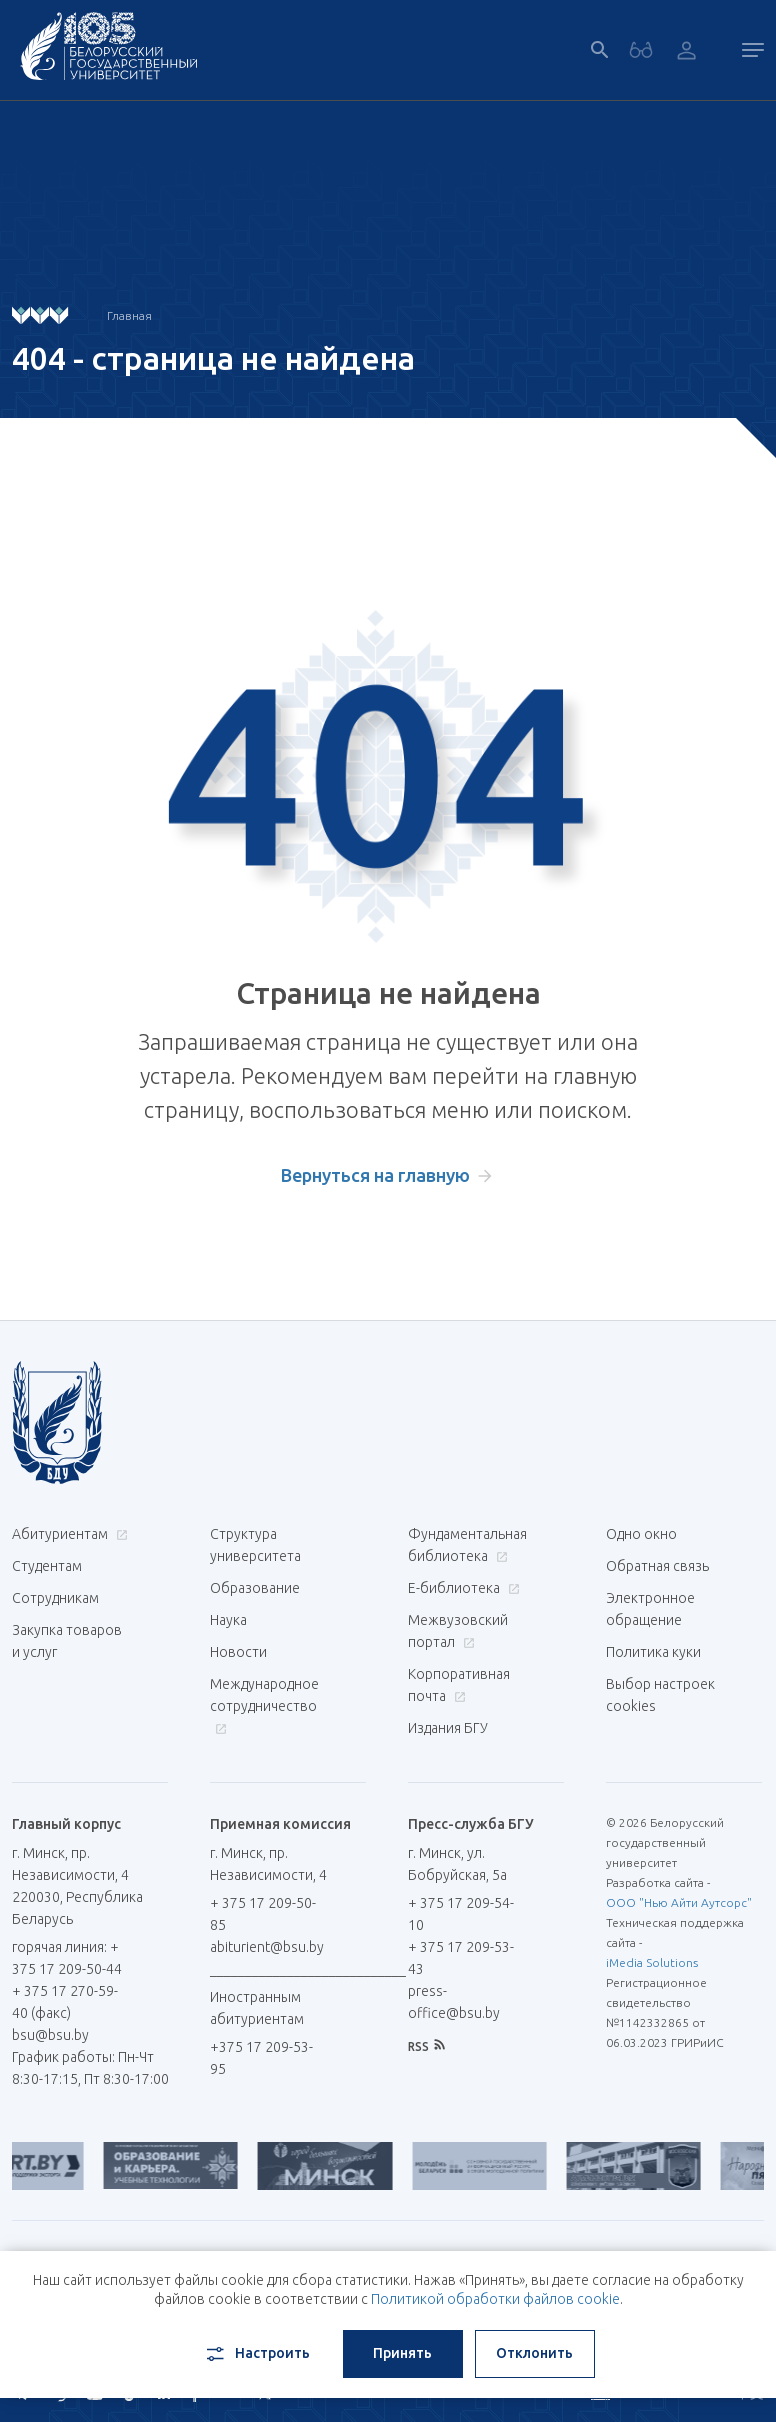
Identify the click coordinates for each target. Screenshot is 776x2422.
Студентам (47, 1566)
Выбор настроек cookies (660, 1695)
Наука (228, 1620)
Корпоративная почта (459, 1685)
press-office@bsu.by (454, 2002)
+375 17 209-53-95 (261, 2058)
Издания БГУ (448, 1728)
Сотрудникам (55, 1598)
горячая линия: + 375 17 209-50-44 (67, 1958)
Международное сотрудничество (264, 1705)
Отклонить (534, 2353)
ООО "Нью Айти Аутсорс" (679, 1902)
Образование (255, 1588)
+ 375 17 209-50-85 (263, 1914)
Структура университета (255, 1545)
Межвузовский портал (458, 1631)
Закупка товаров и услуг (67, 1641)
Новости (238, 1652)
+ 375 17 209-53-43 (461, 1958)
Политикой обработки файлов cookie (495, 2299)
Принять (402, 2353)
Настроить (256, 2354)
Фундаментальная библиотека (467, 1545)
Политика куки (653, 1652)
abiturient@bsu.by (267, 1947)
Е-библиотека (461, 1588)
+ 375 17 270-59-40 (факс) (65, 2002)
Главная (129, 315)
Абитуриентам (67, 1534)
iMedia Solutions (652, 1962)
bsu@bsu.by (50, 2035)
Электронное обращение (650, 1609)
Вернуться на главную (375, 1175)
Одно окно (641, 1534)
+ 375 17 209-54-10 (461, 1914)
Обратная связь (657, 1566)
